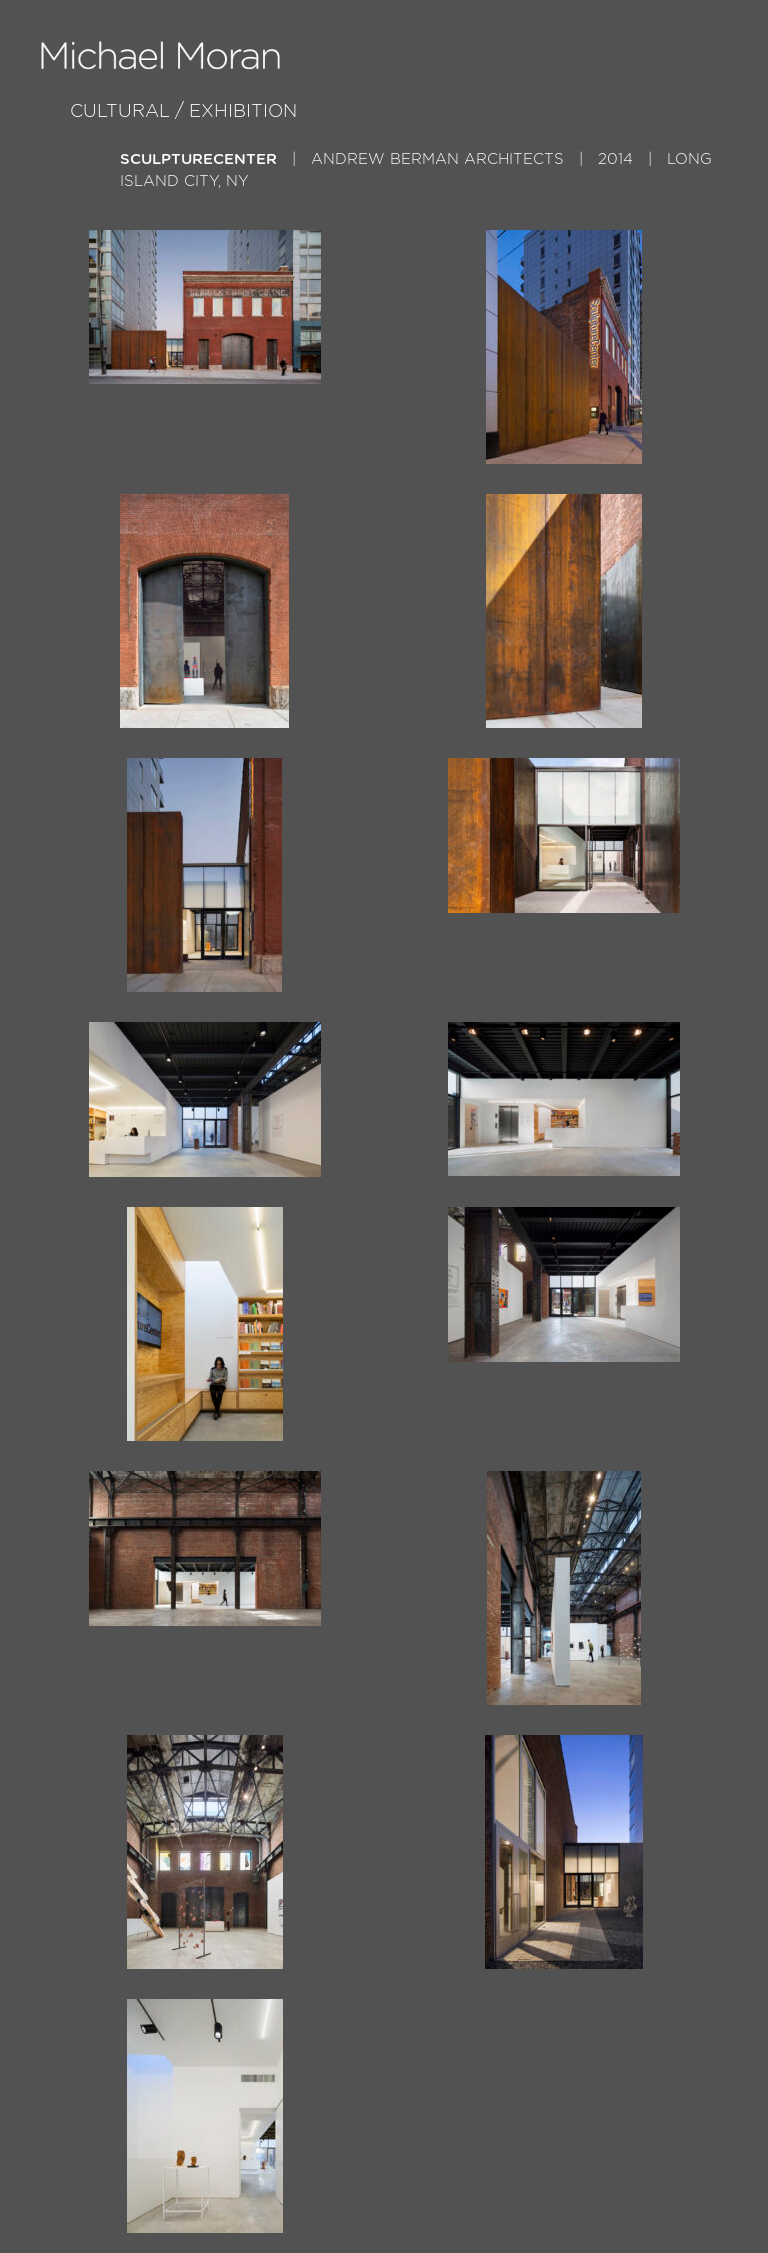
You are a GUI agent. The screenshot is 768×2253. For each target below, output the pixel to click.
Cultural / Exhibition (183, 112)
